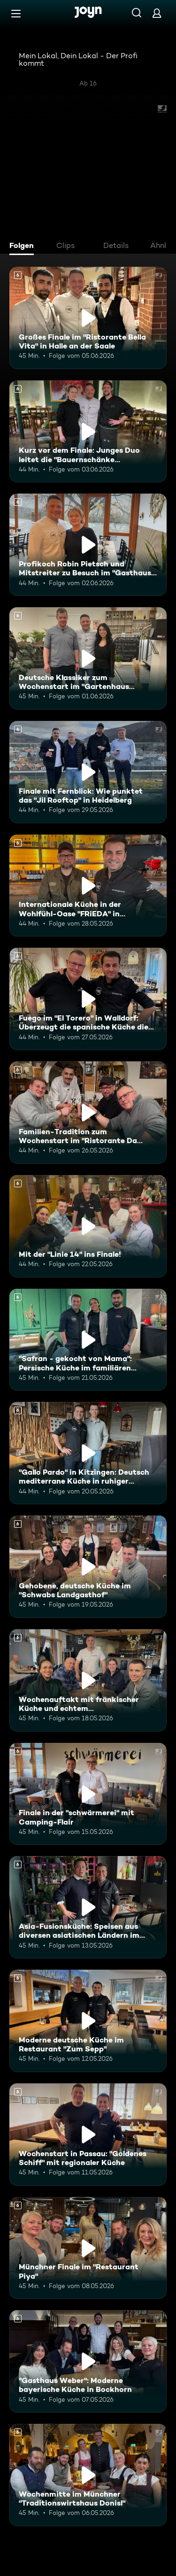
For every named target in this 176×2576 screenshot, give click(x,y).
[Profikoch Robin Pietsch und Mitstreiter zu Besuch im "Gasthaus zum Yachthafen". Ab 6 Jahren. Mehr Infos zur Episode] (88, 545)
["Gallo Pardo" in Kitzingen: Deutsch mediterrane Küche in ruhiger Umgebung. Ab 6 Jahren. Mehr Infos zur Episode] (88, 1453)
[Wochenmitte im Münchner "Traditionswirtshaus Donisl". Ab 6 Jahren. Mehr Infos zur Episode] (88, 2475)
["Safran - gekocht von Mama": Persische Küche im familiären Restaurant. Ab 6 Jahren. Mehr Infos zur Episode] (88, 1340)
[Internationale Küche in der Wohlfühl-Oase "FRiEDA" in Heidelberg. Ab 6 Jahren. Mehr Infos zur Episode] (88, 886)
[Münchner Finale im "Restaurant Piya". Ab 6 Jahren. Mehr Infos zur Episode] (88, 2248)
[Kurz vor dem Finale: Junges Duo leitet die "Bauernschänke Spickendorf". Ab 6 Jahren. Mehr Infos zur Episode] (88, 431)
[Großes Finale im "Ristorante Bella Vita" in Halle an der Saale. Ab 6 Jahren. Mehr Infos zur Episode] (88, 318)
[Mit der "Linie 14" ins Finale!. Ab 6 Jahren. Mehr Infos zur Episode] (88, 1226)
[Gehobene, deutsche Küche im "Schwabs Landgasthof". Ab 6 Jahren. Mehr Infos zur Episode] (88, 1567)
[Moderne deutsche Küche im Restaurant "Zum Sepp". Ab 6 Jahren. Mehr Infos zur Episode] (88, 2021)
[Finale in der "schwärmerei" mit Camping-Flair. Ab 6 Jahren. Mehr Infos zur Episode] (88, 1794)
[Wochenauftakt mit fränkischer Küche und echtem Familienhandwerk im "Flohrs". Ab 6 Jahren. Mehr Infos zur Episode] (88, 1680)
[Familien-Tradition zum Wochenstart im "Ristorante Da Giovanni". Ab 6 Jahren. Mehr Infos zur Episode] (88, 1112)
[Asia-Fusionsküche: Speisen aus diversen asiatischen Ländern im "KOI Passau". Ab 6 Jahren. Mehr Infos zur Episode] (88, 1907)
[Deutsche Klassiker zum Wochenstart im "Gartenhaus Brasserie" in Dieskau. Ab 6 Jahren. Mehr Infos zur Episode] (88, 658)
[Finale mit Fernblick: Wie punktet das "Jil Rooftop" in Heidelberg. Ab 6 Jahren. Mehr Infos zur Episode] (88, 772)
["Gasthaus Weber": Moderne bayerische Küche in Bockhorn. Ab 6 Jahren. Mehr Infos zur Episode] (88, 2361)
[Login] (156, 13)
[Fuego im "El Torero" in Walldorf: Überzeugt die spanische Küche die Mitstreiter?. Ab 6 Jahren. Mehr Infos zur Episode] (88, 999)
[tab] (24, 246)
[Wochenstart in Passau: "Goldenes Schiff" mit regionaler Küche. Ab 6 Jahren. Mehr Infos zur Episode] (88, 2134)
